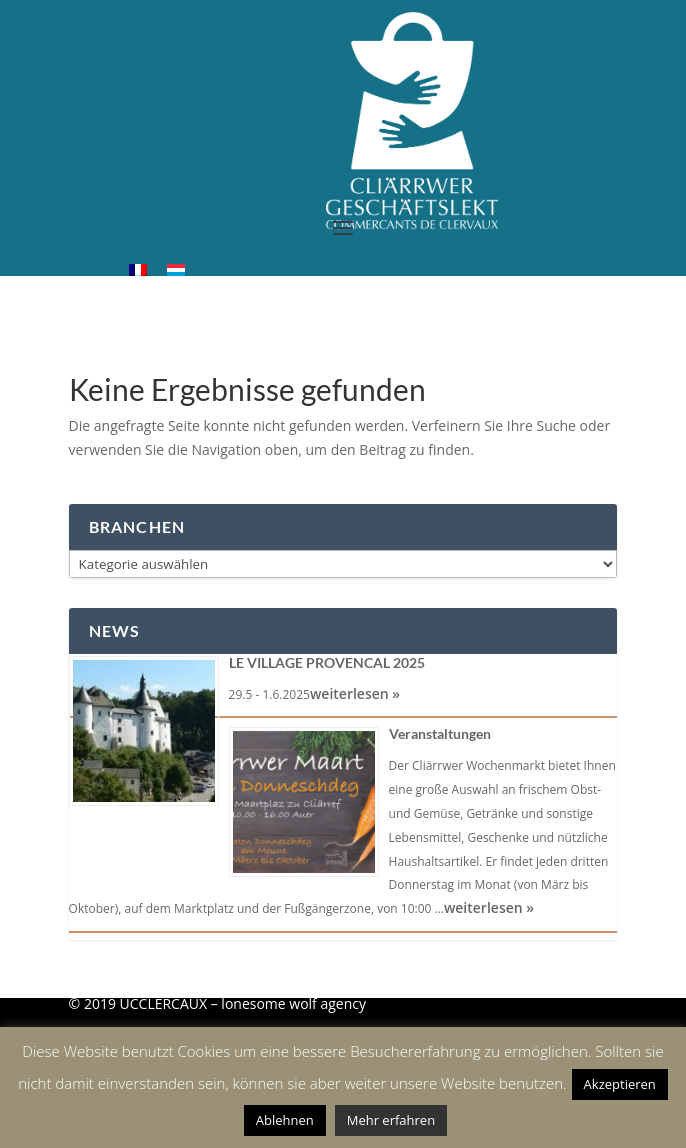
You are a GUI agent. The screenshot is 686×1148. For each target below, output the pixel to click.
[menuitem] (138, 269)
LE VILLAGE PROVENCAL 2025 (327, 662)
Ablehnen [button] (285, 1120)
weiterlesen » (355, 693)
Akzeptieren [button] (620, 1084)
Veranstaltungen (440, 733)
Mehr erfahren (391, 1120)
